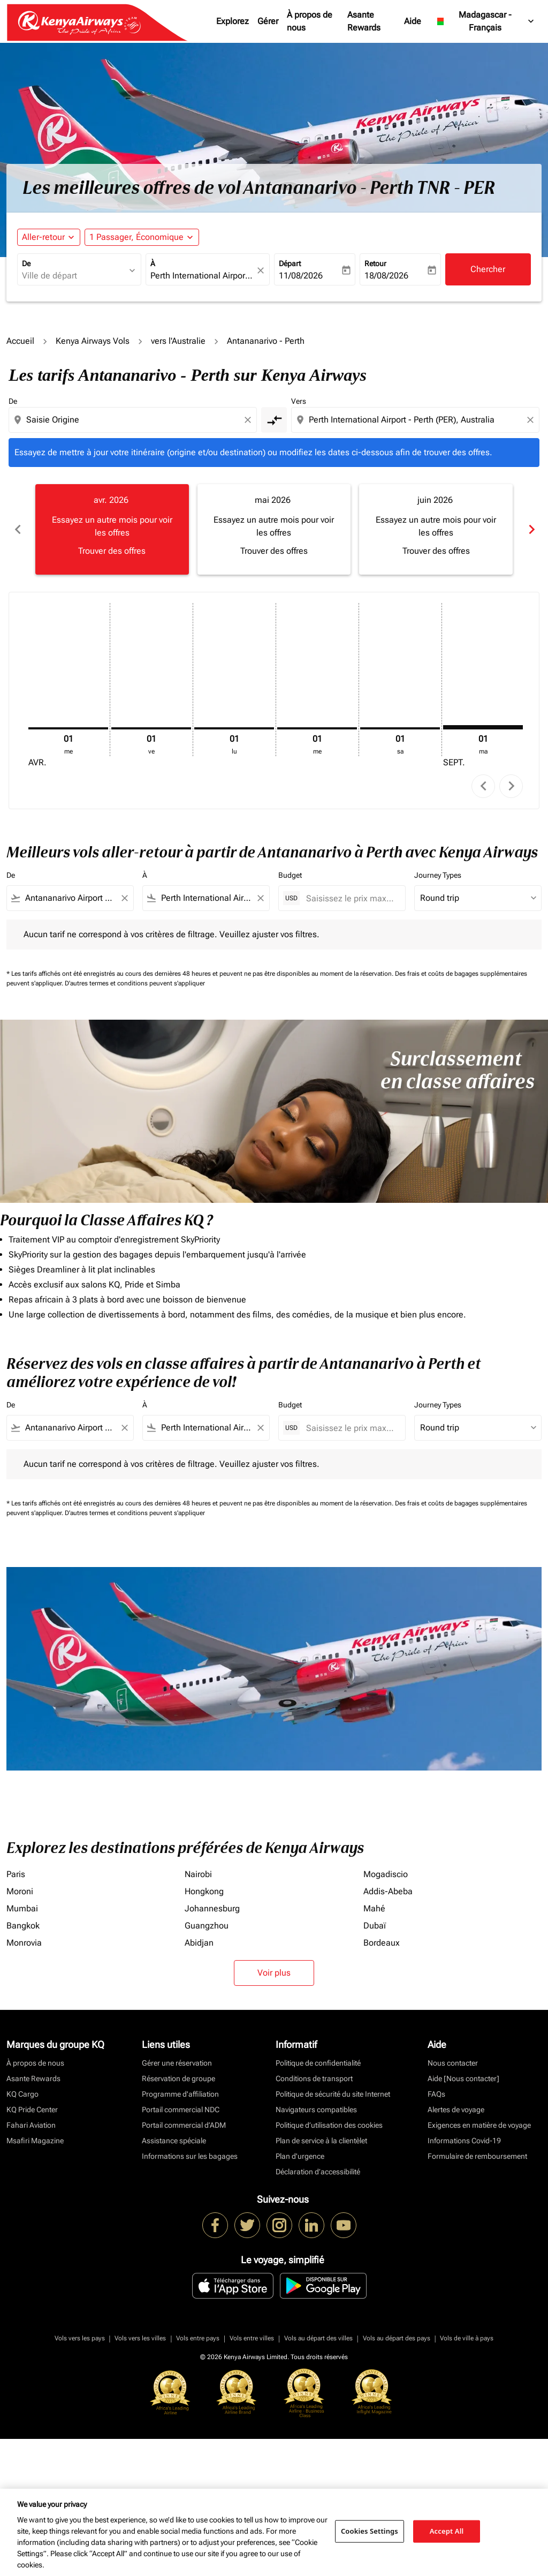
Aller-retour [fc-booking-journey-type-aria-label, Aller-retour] (43, 237)
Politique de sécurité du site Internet (333, 2094)
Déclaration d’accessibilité (318, 2171)
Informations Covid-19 (464, 2140)
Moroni (19, 1891)
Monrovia (24, 1943)
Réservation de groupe (178, 2078)
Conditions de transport (314, 2078)
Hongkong (204, 1891)
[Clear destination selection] (532, 420)
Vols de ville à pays (466, 2338)
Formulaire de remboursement (477, 2156)
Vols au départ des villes (318, 2338)
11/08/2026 (301, 275)
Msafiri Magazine (35, 2140)
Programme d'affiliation (180, 2094)
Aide (412, 21)
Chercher (487, 269)
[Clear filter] (124, 898)
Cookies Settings (369, 2531)
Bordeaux (381, 1943)
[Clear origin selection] (249, 420)
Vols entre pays (197, 2338)
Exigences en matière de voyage (479, 2125)
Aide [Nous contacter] (463, 2078)
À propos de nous (309, 21)
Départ (290, 263)
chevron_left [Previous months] (17, 529)
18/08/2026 (386, 275)
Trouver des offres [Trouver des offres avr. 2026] (112, 551)
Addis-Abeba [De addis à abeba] (388, 1891)
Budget (290, 875)
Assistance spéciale (174, 2140)
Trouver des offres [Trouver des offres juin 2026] (436, 551)
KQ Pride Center (32, 2109)
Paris (15, 1874)
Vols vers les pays (80, 2338)
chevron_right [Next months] (530, 529)
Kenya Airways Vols (93, 341)
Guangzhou (207, 1925)
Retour (375, 263)
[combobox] (74, 275)
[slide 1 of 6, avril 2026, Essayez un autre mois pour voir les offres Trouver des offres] (112, 529)
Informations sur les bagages (190, 2156)
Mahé (374, 1908)
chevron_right (511, 786)
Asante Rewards (363, 21)
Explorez (232, 21)
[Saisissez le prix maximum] (350, 898)
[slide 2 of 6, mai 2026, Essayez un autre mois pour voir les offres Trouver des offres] (274, 529)
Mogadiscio (385, 1874)
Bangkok (23, 1925)
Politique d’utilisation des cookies (329, 2125)
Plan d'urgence (300, 2156)
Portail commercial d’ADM (184, 2125)
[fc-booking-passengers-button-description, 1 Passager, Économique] (136, 237)
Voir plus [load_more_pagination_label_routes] (274, 1973)
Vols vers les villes (140, 2338)
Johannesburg (212, 1908)
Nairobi (198, 1874)
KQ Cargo (22, 2094)
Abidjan (199, 1943)
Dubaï (374, 1925)
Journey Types (437, 875)
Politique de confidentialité (318, 2063)
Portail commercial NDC (180, 2109)
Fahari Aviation (31, 2125)
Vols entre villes (252, 2338)
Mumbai (22, 1908)
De (26, 263)
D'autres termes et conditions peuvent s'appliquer (135, 983)
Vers (298, 401)
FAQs (436, 2094)
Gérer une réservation (177, 2063)
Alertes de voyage (456, 2109)
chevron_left (483, 786)
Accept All (447, 2531)
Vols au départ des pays (396, 2338)
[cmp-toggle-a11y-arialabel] (274, 420)
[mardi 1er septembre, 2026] (483, 727)
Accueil (20, 341)
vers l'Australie (178, 341)
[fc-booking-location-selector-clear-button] (262, 270)
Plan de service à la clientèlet (321, 2140)
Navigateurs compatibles (316, 2109)
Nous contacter (453, 2063)
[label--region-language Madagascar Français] (484, 21)
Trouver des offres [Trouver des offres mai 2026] (274, 551)
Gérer (267, 21)
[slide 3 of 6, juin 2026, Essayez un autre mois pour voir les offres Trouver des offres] (436, 529)
